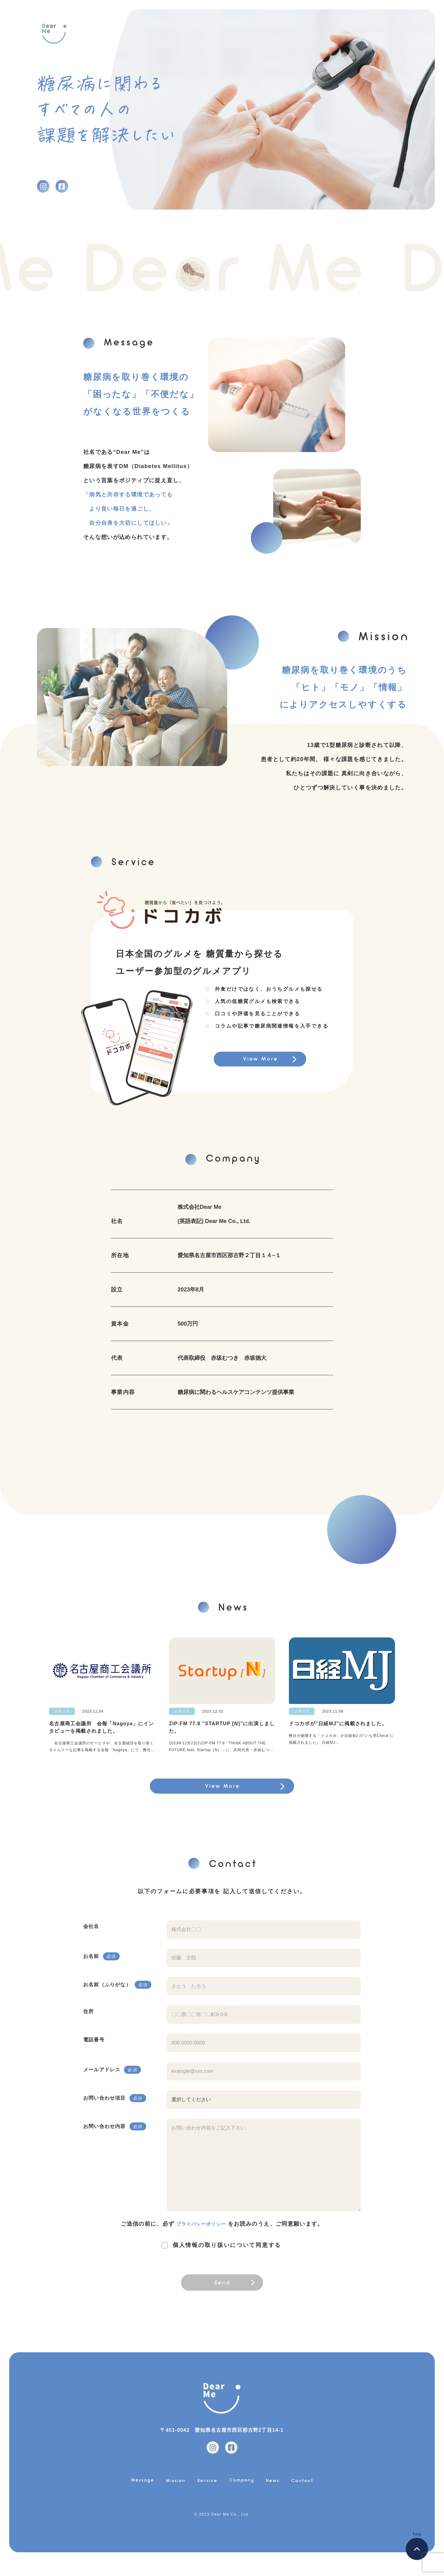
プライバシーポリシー (201, 2230)
